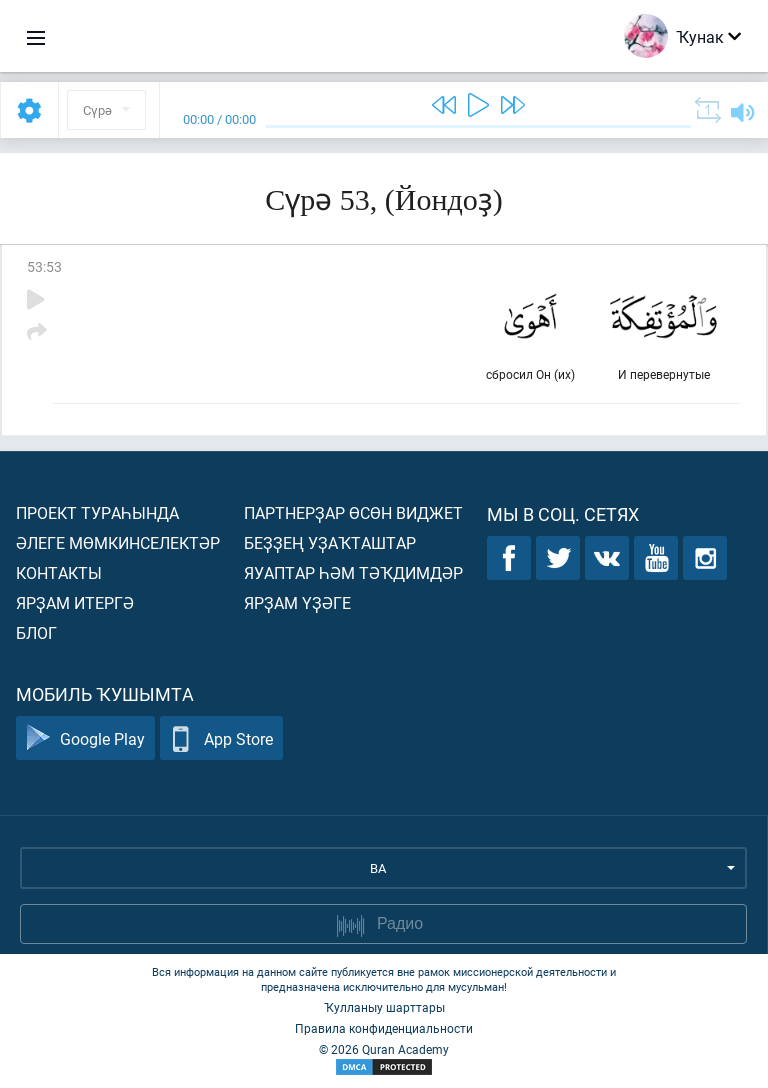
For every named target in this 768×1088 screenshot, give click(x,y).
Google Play (85, 738)
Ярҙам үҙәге (297, 602)
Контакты (59, 572)
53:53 (44, 266)
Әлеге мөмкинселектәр (118, 542)
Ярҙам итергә (75, 602)
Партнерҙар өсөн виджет (353, 512)
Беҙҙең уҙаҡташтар (330, 542)
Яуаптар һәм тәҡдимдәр (353, 572)
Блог (36, 632)
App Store (221, 738)
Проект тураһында (97, 512)
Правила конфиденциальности (384, 1028)
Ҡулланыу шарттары (384, 1007)
